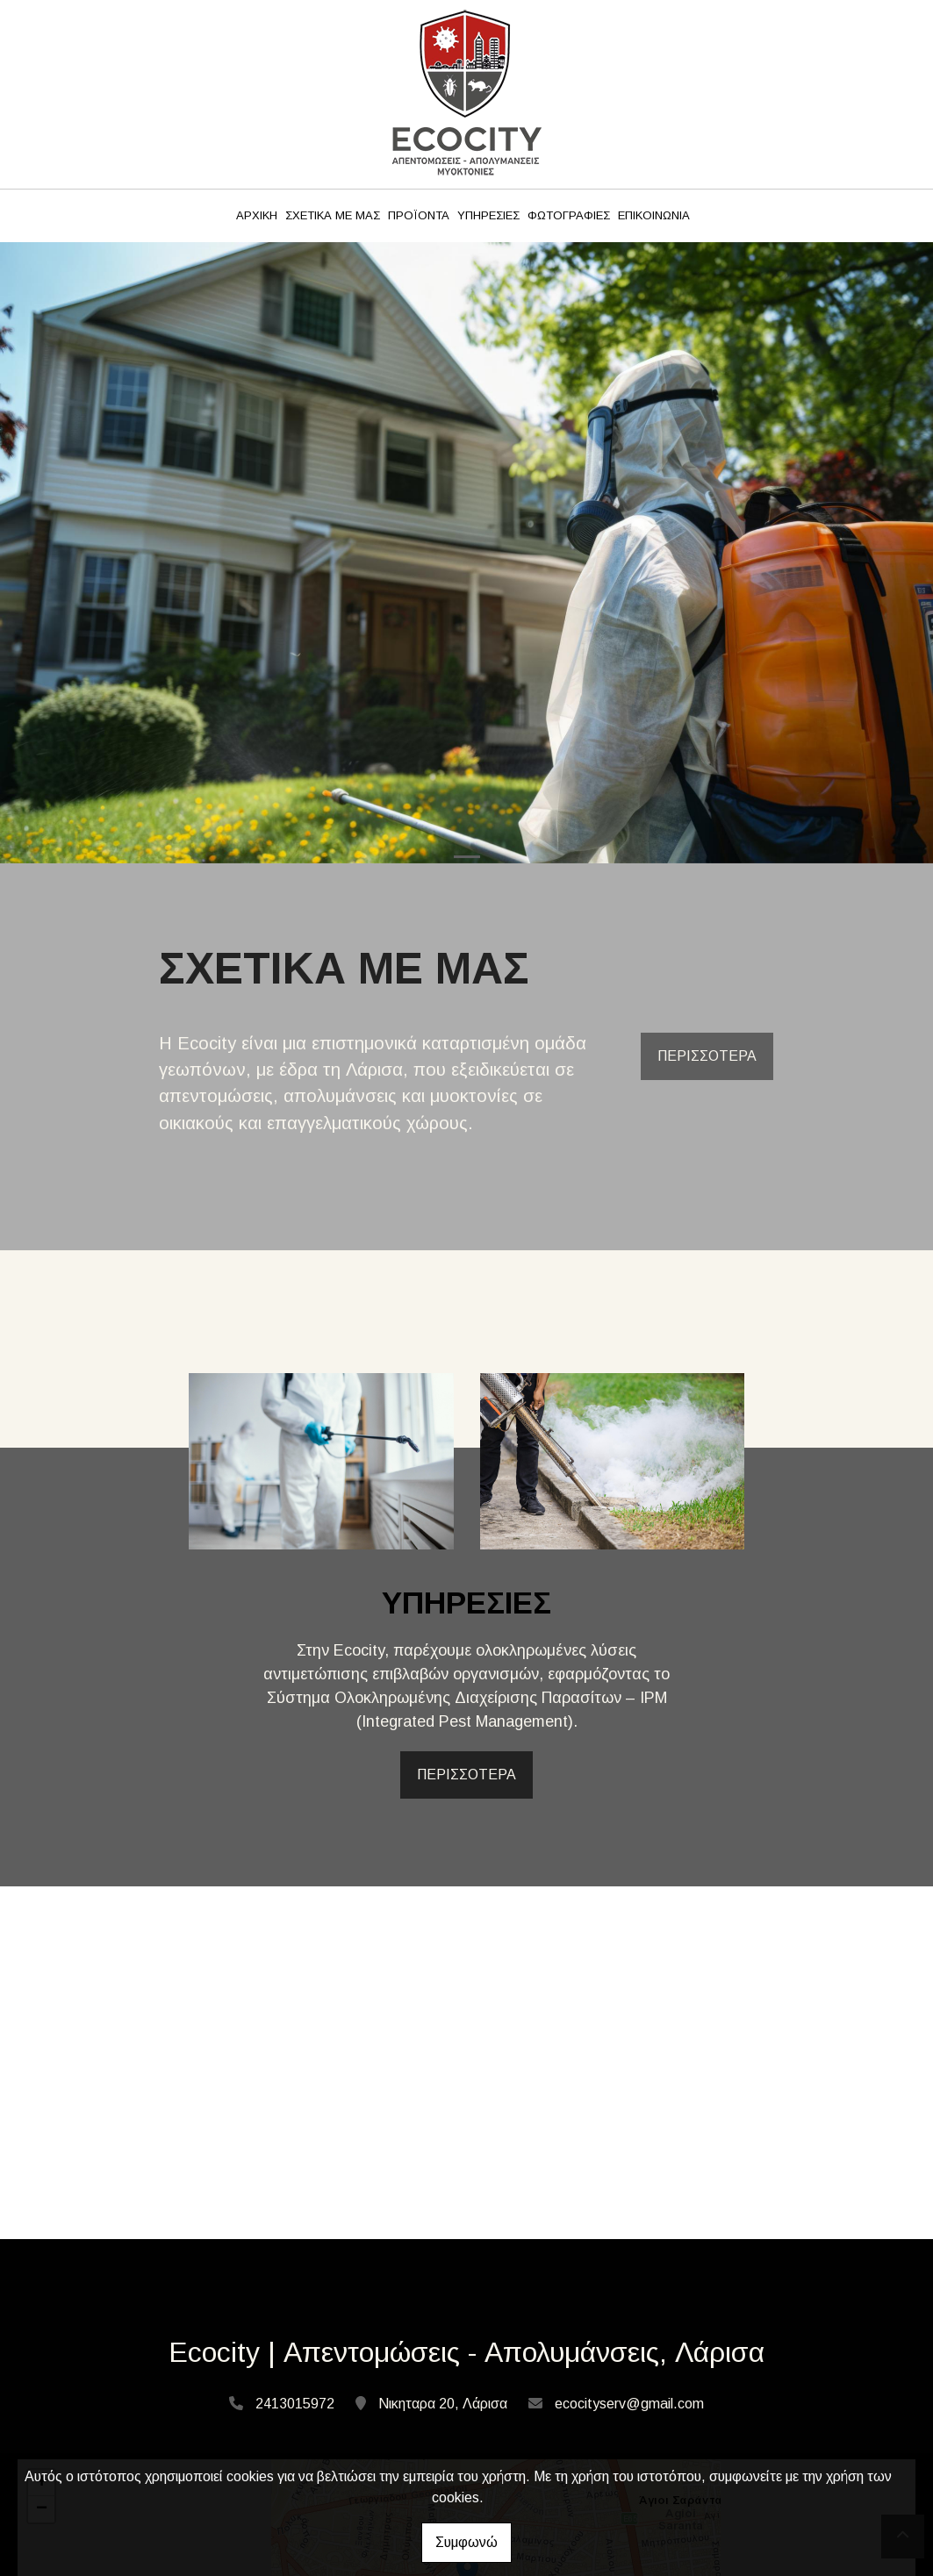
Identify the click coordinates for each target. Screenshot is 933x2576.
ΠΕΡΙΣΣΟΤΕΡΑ (707, 1055)
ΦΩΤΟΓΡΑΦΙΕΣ (569, 215)
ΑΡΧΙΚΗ (256, 215)
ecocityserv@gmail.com (629, 2403)
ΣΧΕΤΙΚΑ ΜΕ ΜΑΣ (332, 215)
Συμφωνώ (466, 2542)
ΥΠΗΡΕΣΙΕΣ (488, 215)
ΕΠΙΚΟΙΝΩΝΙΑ (654, 215)
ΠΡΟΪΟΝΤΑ (418, 215)
